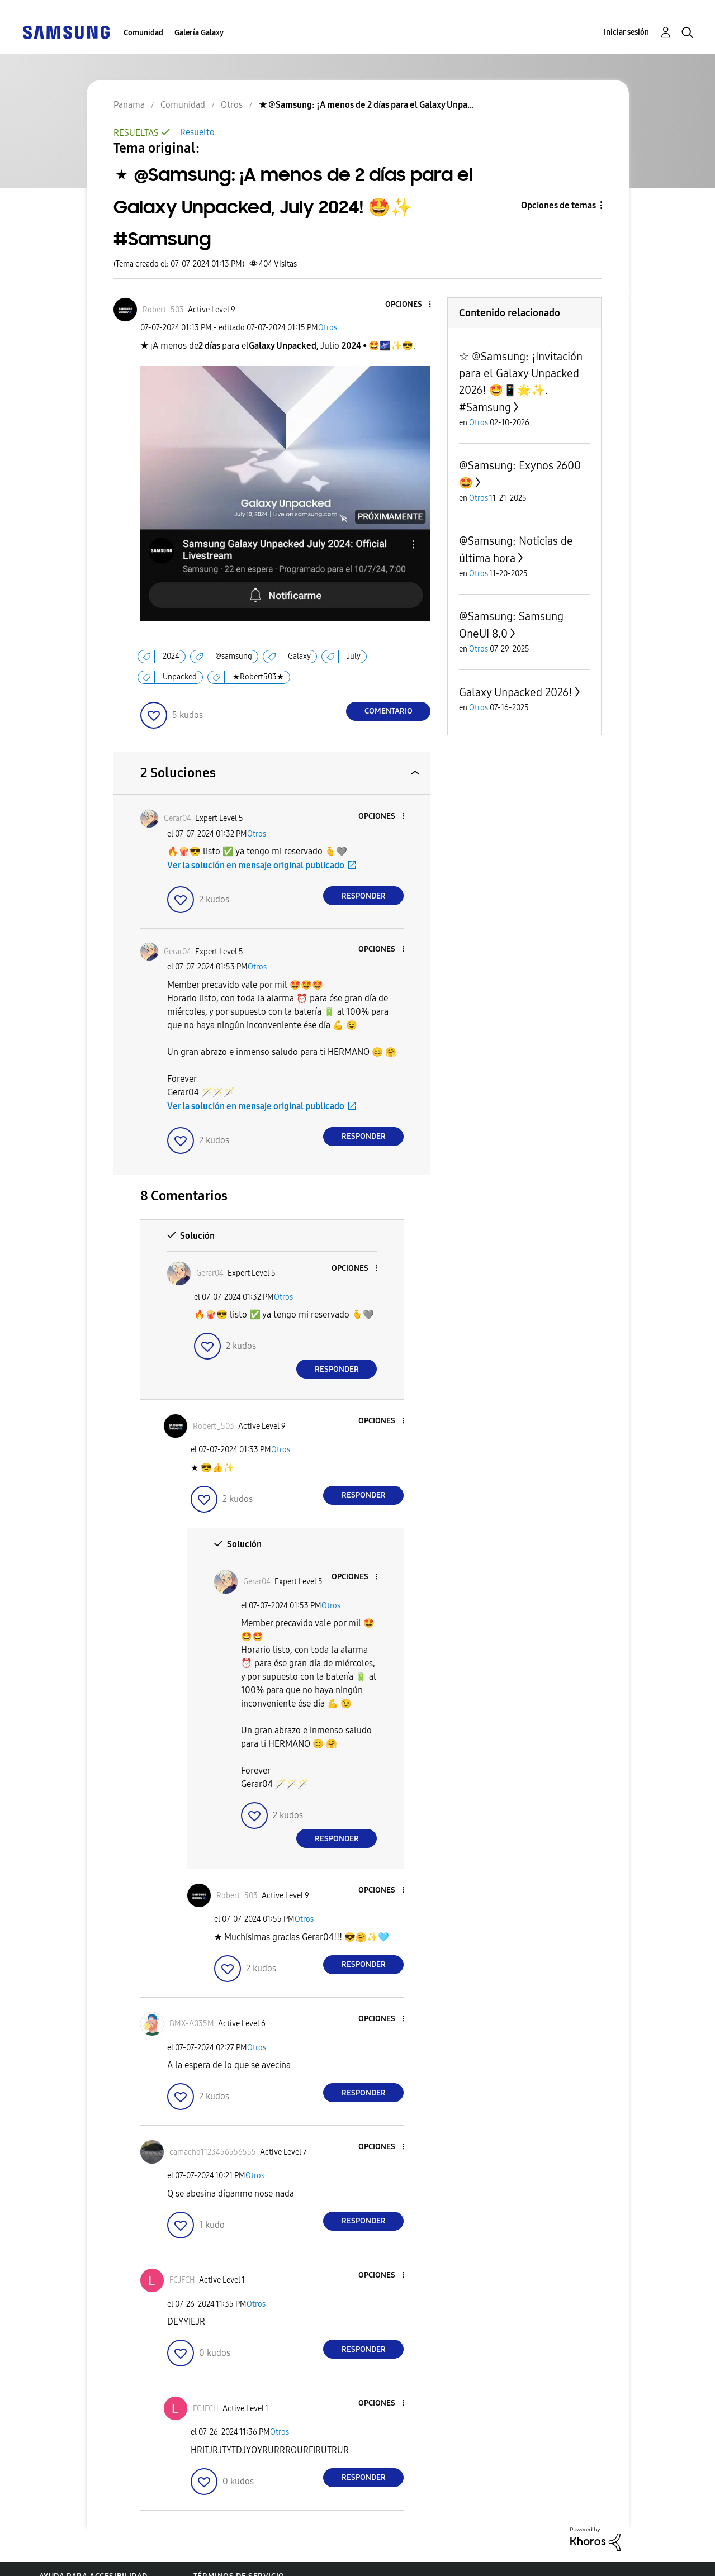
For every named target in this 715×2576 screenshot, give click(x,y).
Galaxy (299, 656)
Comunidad (143, 32)
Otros (327, 327)
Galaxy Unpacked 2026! (515, 692)
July (354, 656)
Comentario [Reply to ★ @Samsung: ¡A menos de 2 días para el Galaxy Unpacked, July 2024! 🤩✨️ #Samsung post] (388, 711)
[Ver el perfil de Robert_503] (163, 310)
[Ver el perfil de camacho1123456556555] (212, 2152)
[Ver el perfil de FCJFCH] (182, 2280)
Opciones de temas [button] (558, 205)
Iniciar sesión (626, 32)
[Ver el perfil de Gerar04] (177, 818)
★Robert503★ (258, 677)
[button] (411, 305)
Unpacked (180, 677)
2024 (171, 656)
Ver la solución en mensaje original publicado (255, 865)
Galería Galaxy (199, 32)
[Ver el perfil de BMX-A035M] (191, 2023)
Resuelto (197, 132)
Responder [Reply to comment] (364, 896)
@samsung (233, 656)
